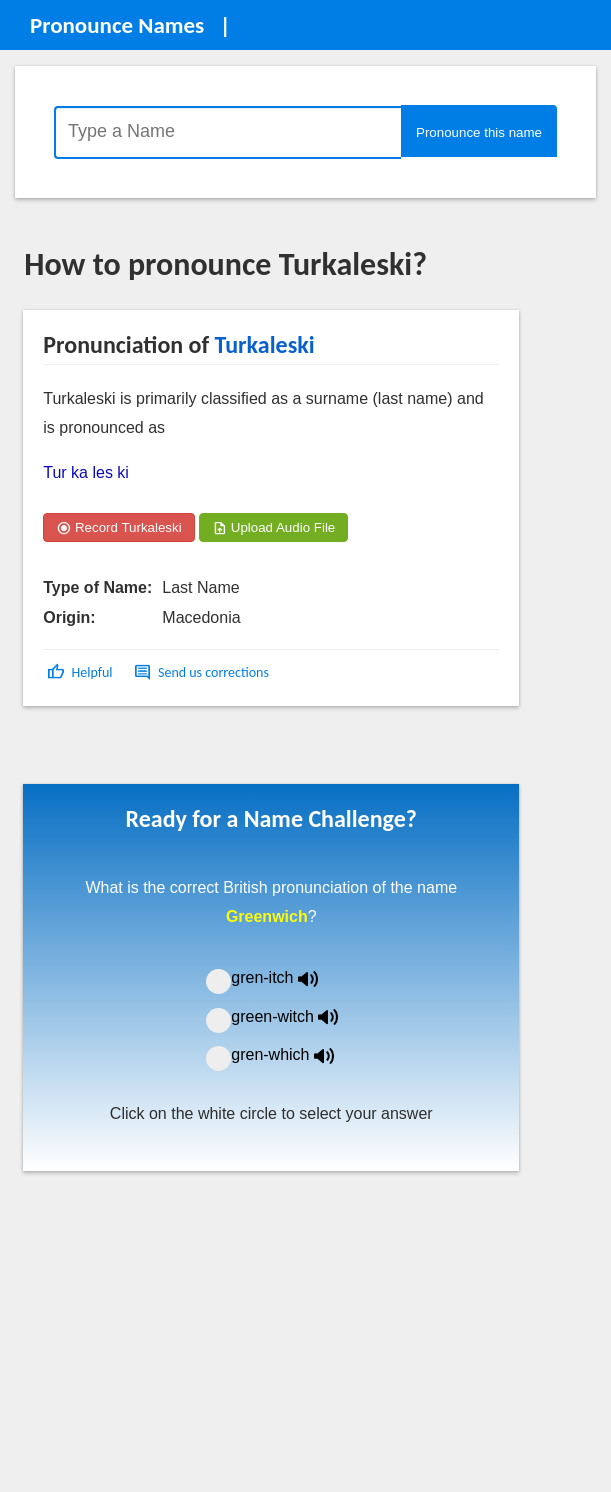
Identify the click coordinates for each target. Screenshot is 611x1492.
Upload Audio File (273, 527)
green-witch (297, 1016)
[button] (81, 672)
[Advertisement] (184, 752)
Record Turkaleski (118, 527)
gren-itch (289, 977)
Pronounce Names (117, 25)
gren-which (295, 1054)
